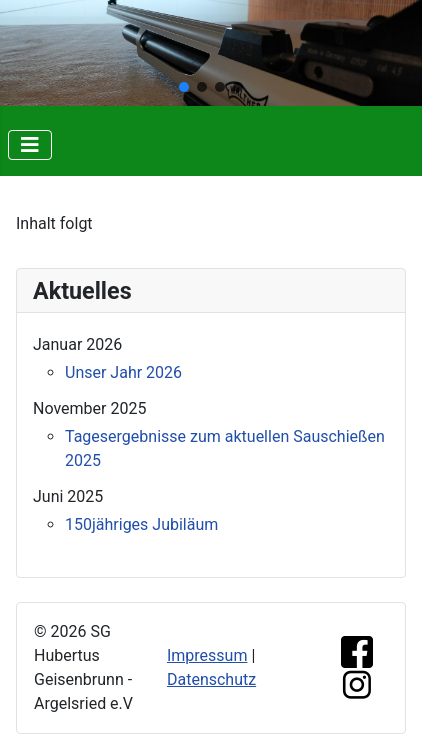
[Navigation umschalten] (30, 145)
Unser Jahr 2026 (123, 372)
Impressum (207, 655)
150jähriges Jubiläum (141, 524)
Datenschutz (211, 679)
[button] (184, 87)
